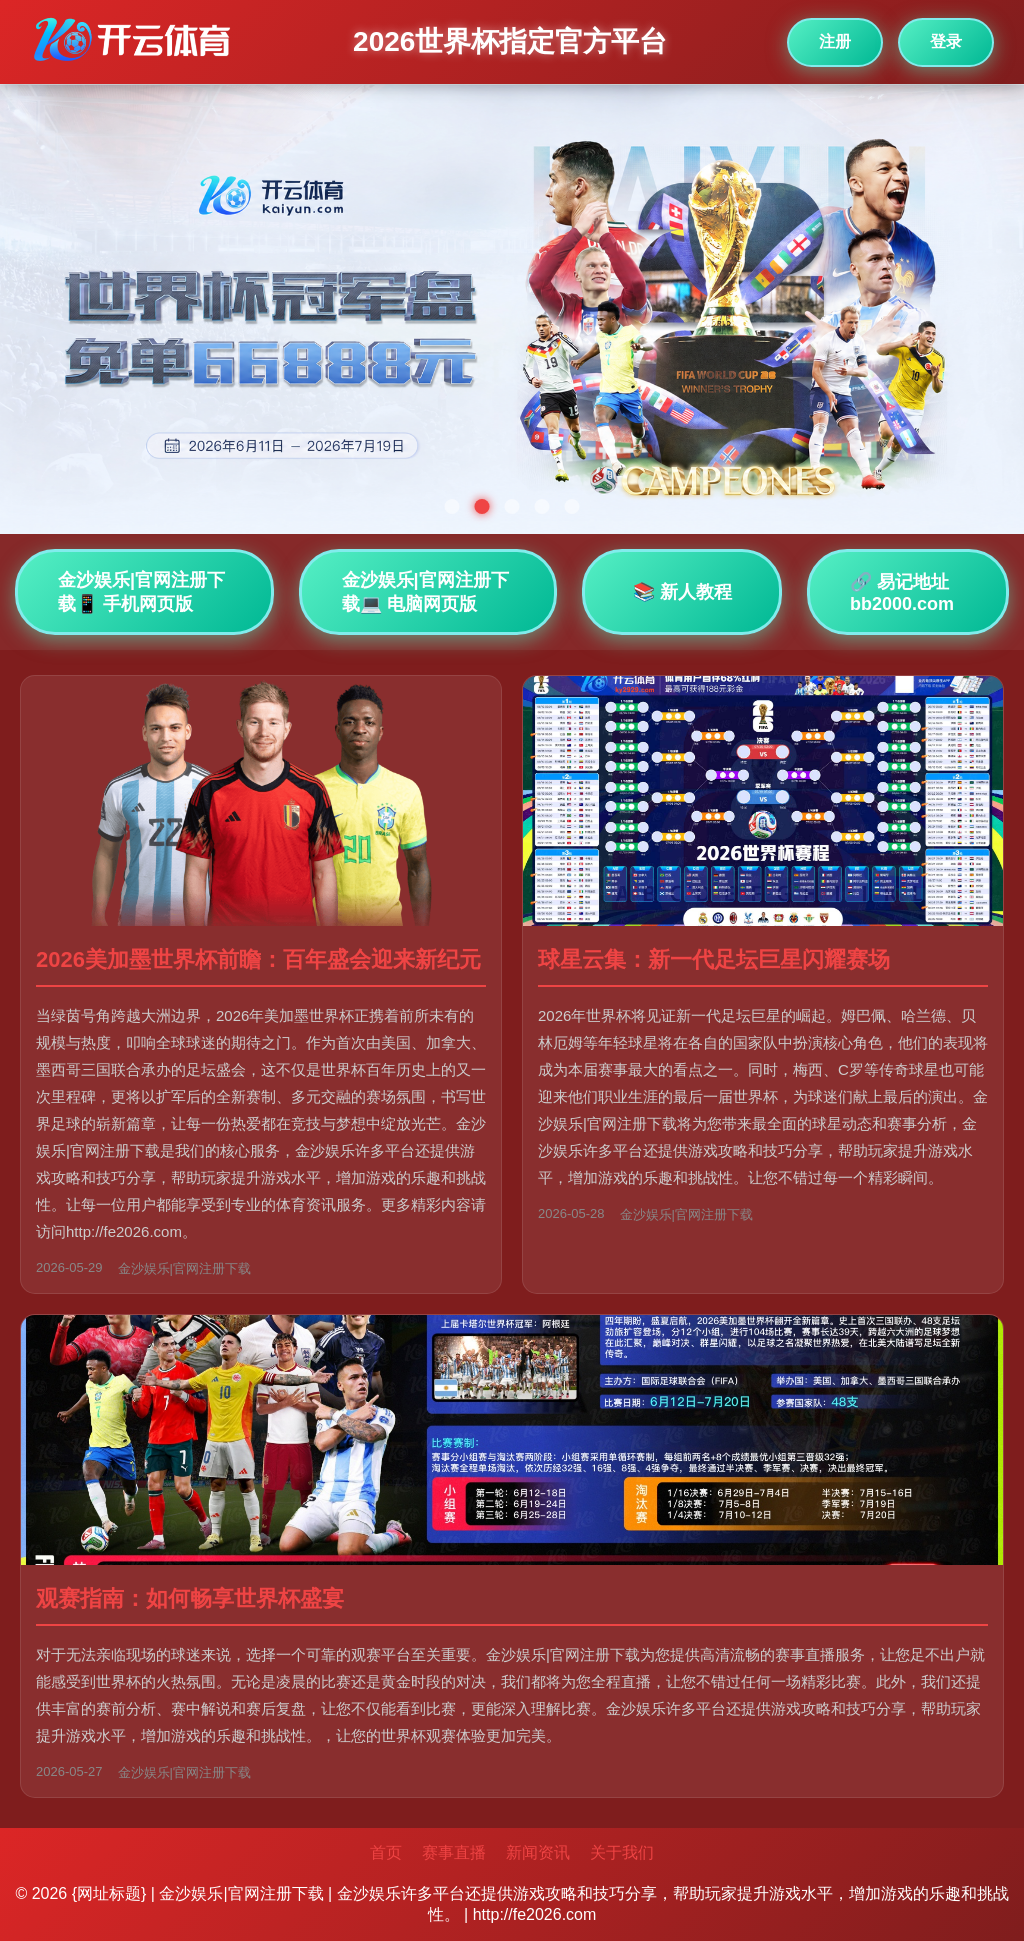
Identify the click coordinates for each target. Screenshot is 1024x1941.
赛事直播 (454, 1852)
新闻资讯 (538, 1852)
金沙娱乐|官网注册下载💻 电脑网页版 (425, 592)
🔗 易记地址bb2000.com (902, 593)
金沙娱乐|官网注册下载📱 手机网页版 (141, 592)
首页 (386, 1852)
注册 (835, 41)
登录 (946, 41)
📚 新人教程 (682, 592)
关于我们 (622, 1852)
